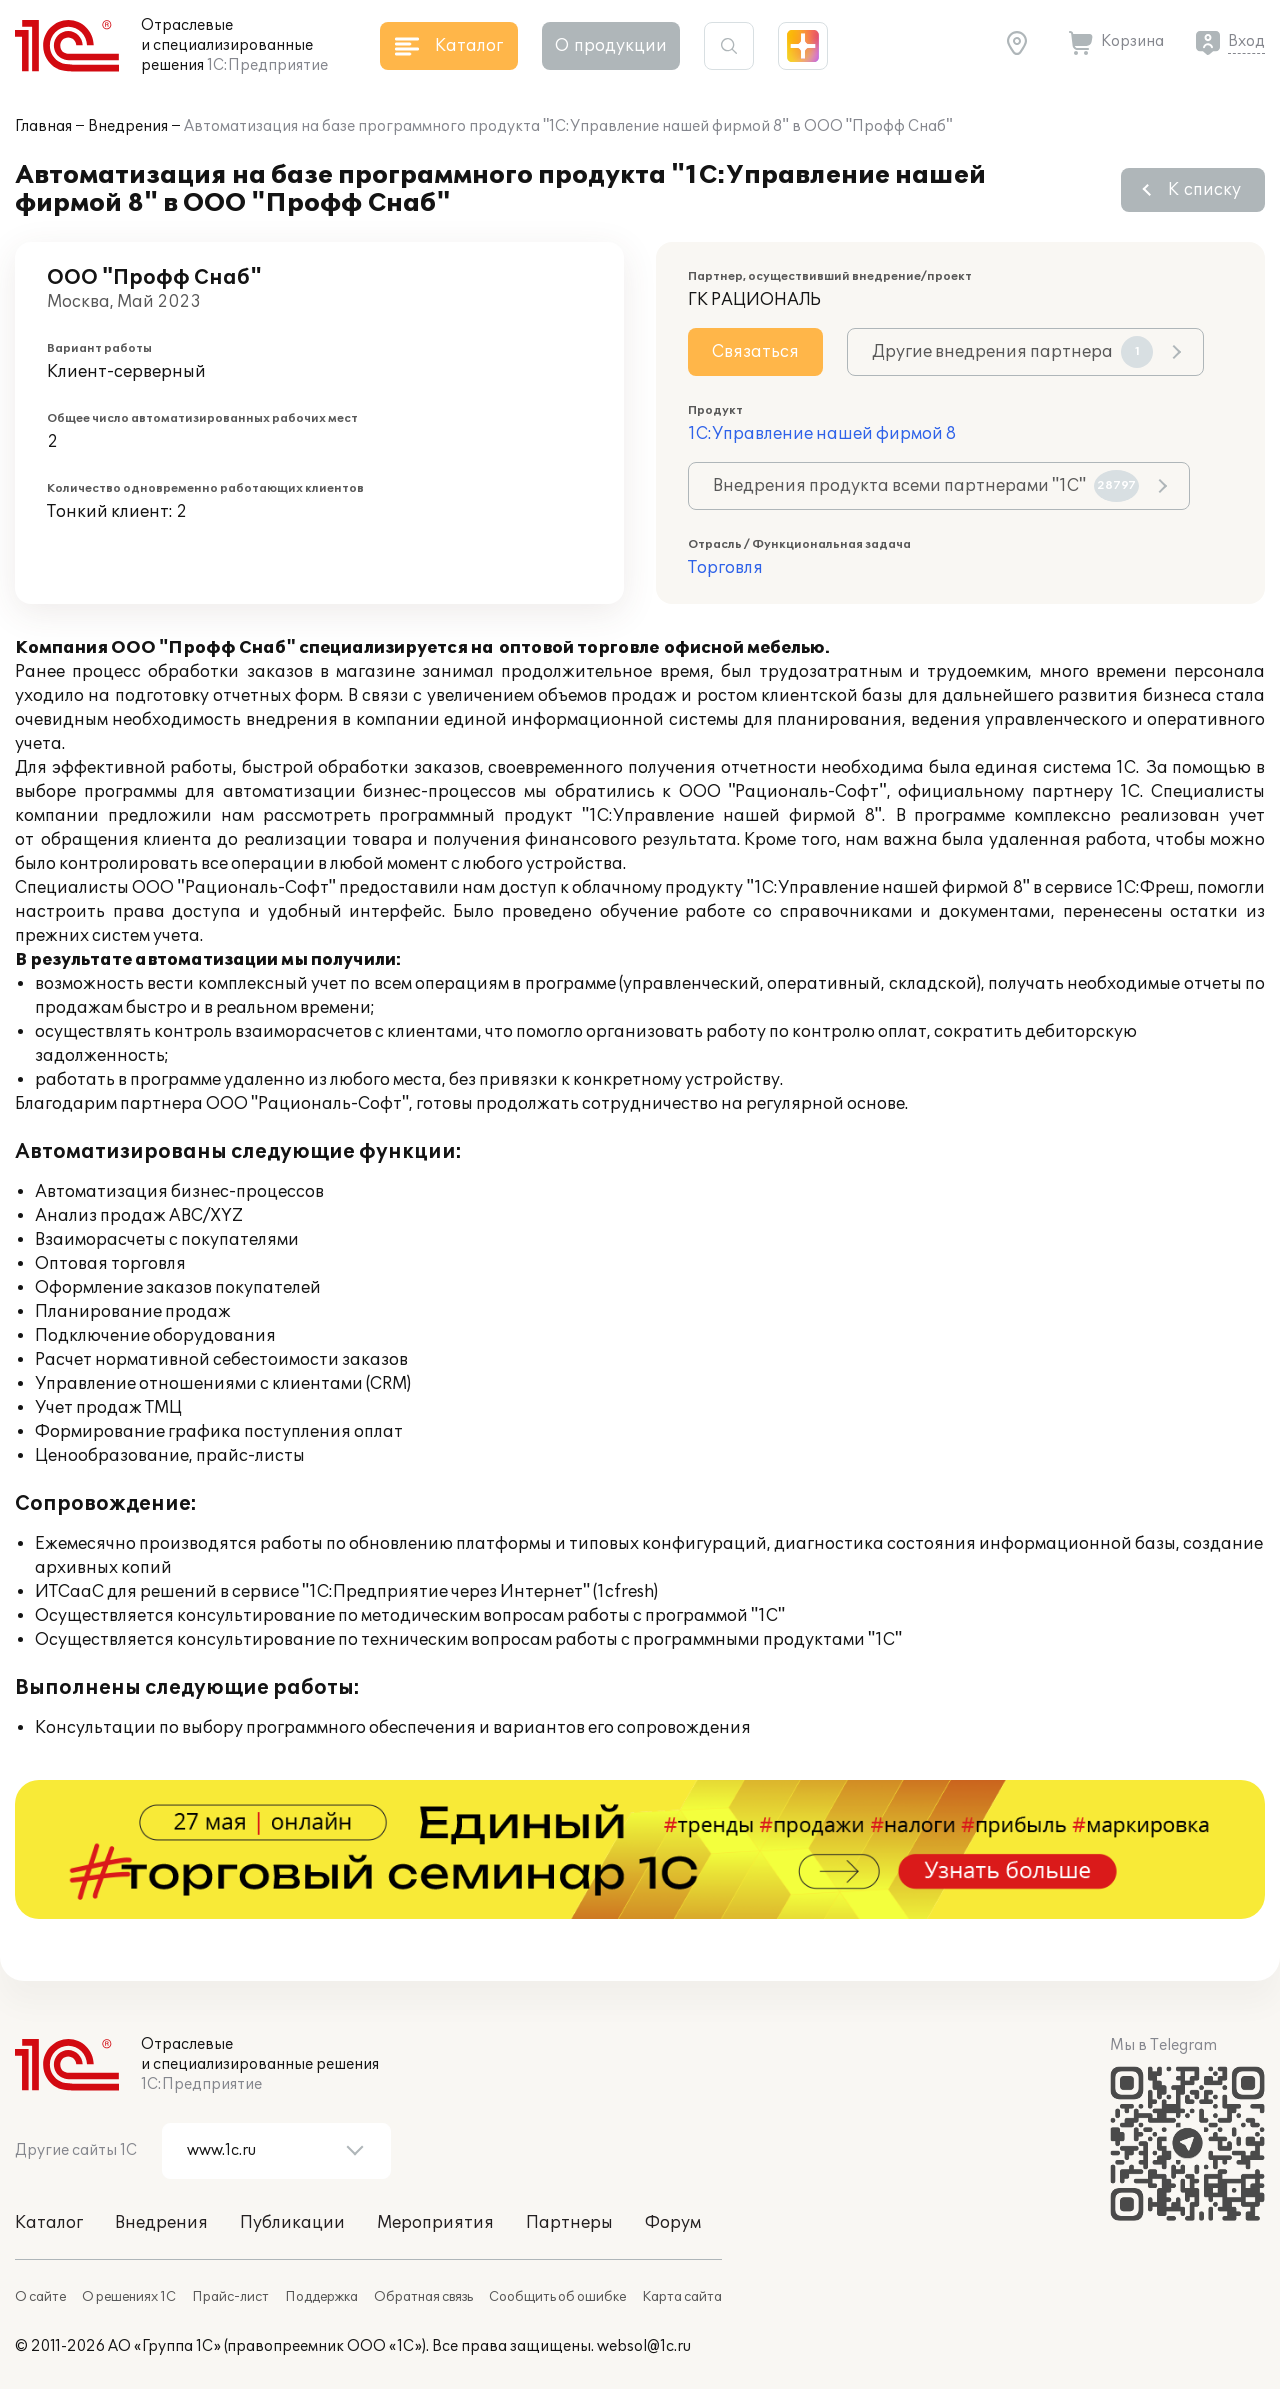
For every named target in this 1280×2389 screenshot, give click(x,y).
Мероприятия (435, 2223)
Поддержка (321, 2297)
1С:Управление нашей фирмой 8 (822, 434)
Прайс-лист (230, 2297)
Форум (673, 2223)
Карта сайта (682, 2297)
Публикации (292, 2223)
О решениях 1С (129, 2297)
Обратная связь (423, 2297)
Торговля (725, 568)
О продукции (611, 46)
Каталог (49, 2223)
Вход (1246, 41)
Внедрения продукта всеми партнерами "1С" (926, 486)
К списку (1204, 190)
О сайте (40, 2297)
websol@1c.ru (644, 2346)
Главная (43, 126)
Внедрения (128, 126)
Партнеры (569, 2223)
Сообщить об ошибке (557, 2297)
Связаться (755, 352)
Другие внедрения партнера (1012, 352)
